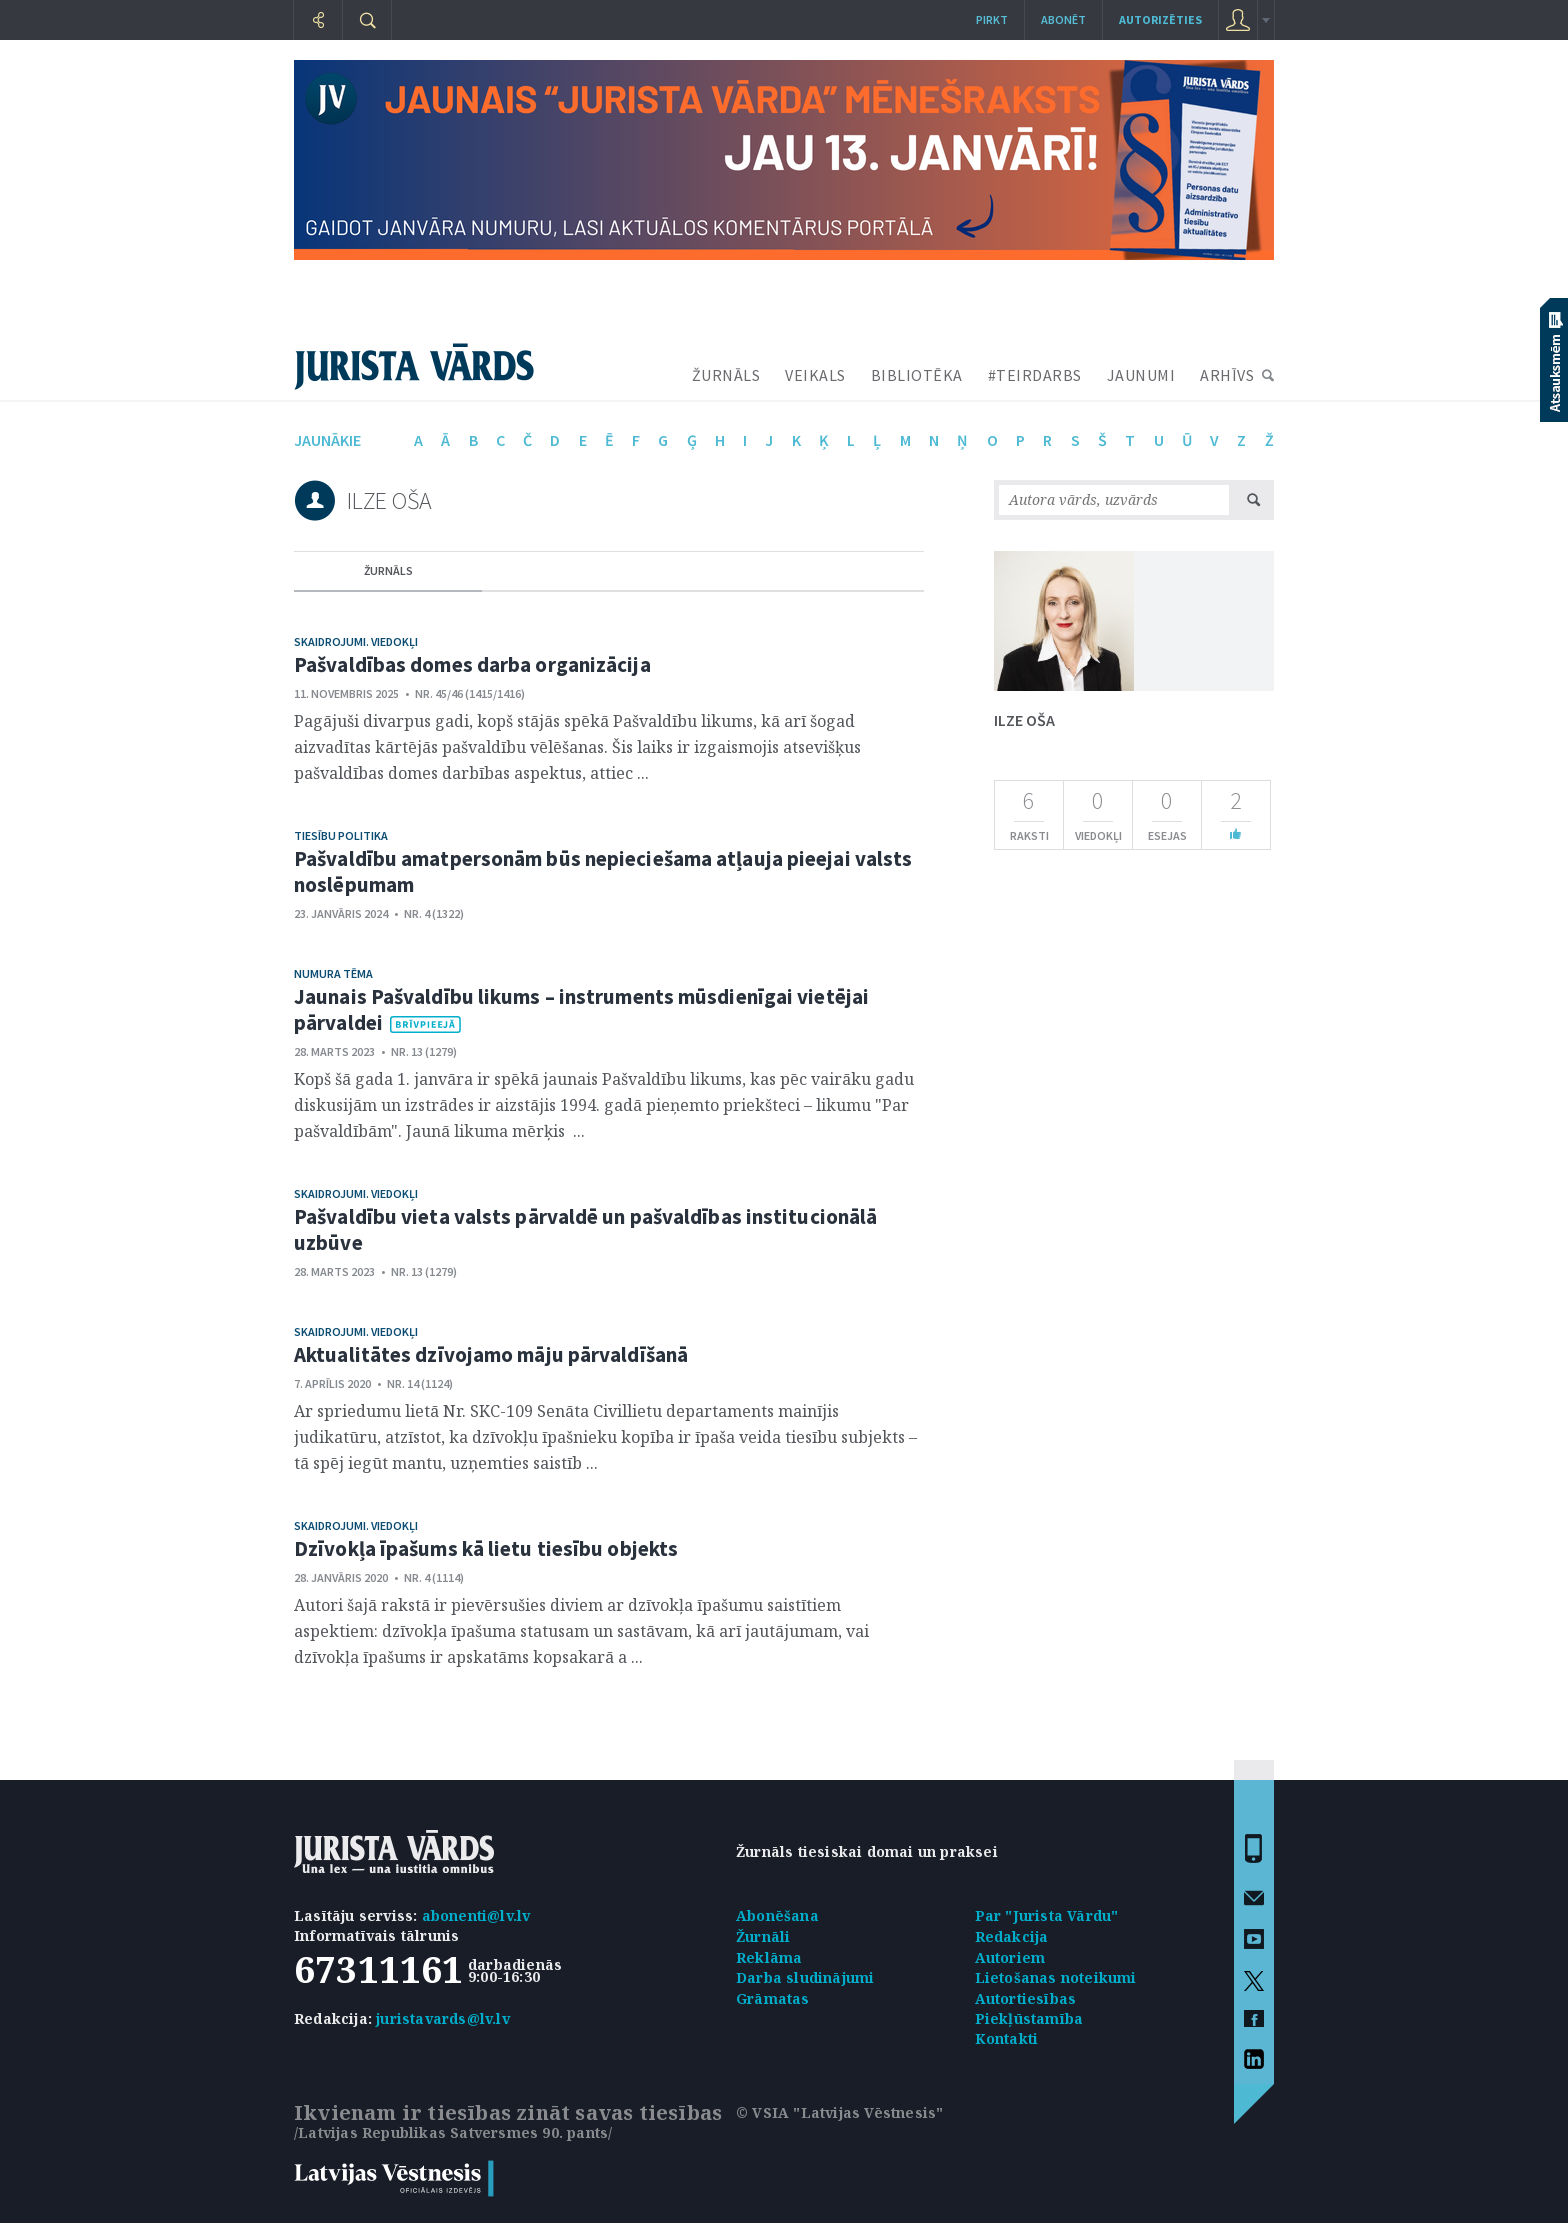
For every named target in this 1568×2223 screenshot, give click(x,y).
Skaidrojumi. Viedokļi (356, 641)
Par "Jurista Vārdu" (1047, 1915)
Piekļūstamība (1029, 2018)
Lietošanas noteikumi (1056, 1977)
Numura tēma (333, 973)
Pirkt (992, 19)
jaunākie (327, 440)
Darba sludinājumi (805, 1977)
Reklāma (769, 1957)
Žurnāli (763, 1936)
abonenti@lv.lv (476, 1915)
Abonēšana (777, 1915)
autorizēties (1160, 19)
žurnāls (388, 570)
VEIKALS (815, 375)
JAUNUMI (1141, 375)
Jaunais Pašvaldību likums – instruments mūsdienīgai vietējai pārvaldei (581, 1009)
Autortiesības (1026, 1998)
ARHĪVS (1227, 375)
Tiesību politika (341, 835)
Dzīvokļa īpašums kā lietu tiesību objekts (486, 1548)
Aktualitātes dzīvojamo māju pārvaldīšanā (491, 1354)
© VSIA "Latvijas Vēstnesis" (839, 2112)
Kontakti (1007, 2038)
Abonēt (1063, 19)
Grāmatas (773, 1998)
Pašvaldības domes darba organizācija (472, 664)
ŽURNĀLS (726, 375)
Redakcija (1012, 1936)
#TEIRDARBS (1035, 375)
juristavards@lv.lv (443, 2018)
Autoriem (1010, 1957)
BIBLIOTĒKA (917, 375)
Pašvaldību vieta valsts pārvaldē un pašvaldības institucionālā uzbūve (585, 1229)
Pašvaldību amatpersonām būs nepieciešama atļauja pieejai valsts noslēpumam (603, 871)
